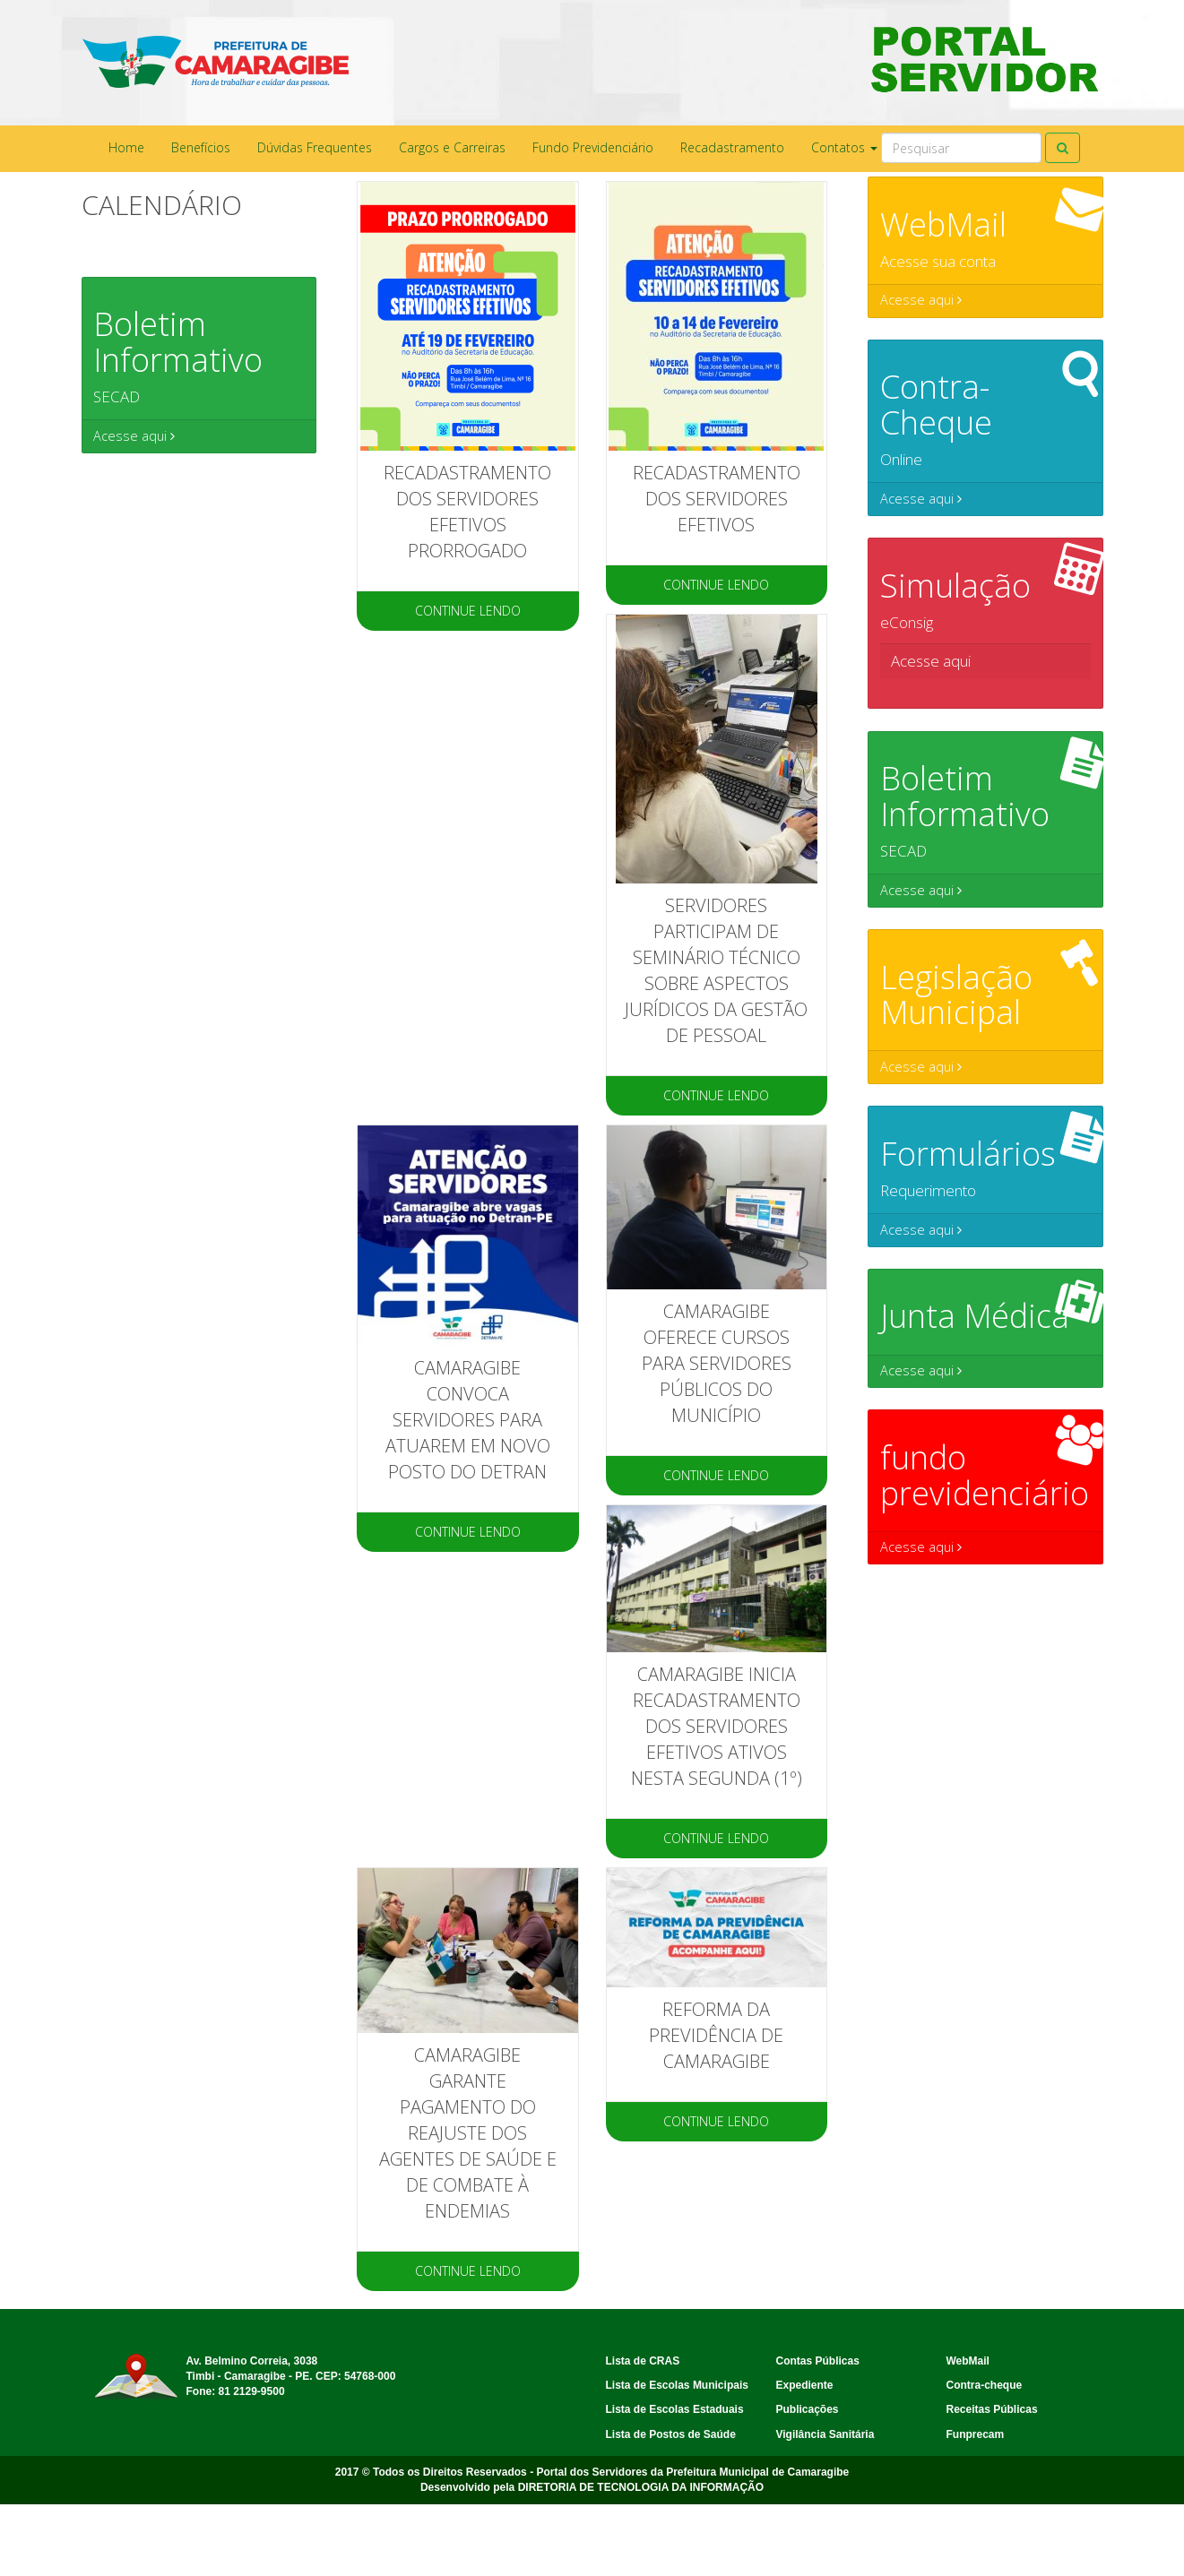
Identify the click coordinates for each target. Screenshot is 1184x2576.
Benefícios (200, 147)
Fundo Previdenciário (592, 147)
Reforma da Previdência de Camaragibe (716, 2035)
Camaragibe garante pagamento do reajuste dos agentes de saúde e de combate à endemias (468, 2133)
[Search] (961, 148)
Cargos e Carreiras (452, 147)
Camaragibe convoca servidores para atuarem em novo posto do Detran (467, 1420)
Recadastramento (732, 147)
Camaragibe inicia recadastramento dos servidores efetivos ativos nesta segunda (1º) (716, 1726)
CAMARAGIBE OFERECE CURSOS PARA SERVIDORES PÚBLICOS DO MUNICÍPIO (716, 1363)
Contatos (844, 147)
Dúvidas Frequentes (314, 147)
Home (126, 147)
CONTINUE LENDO (468, 610)
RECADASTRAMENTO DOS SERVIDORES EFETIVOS (716, 499)
